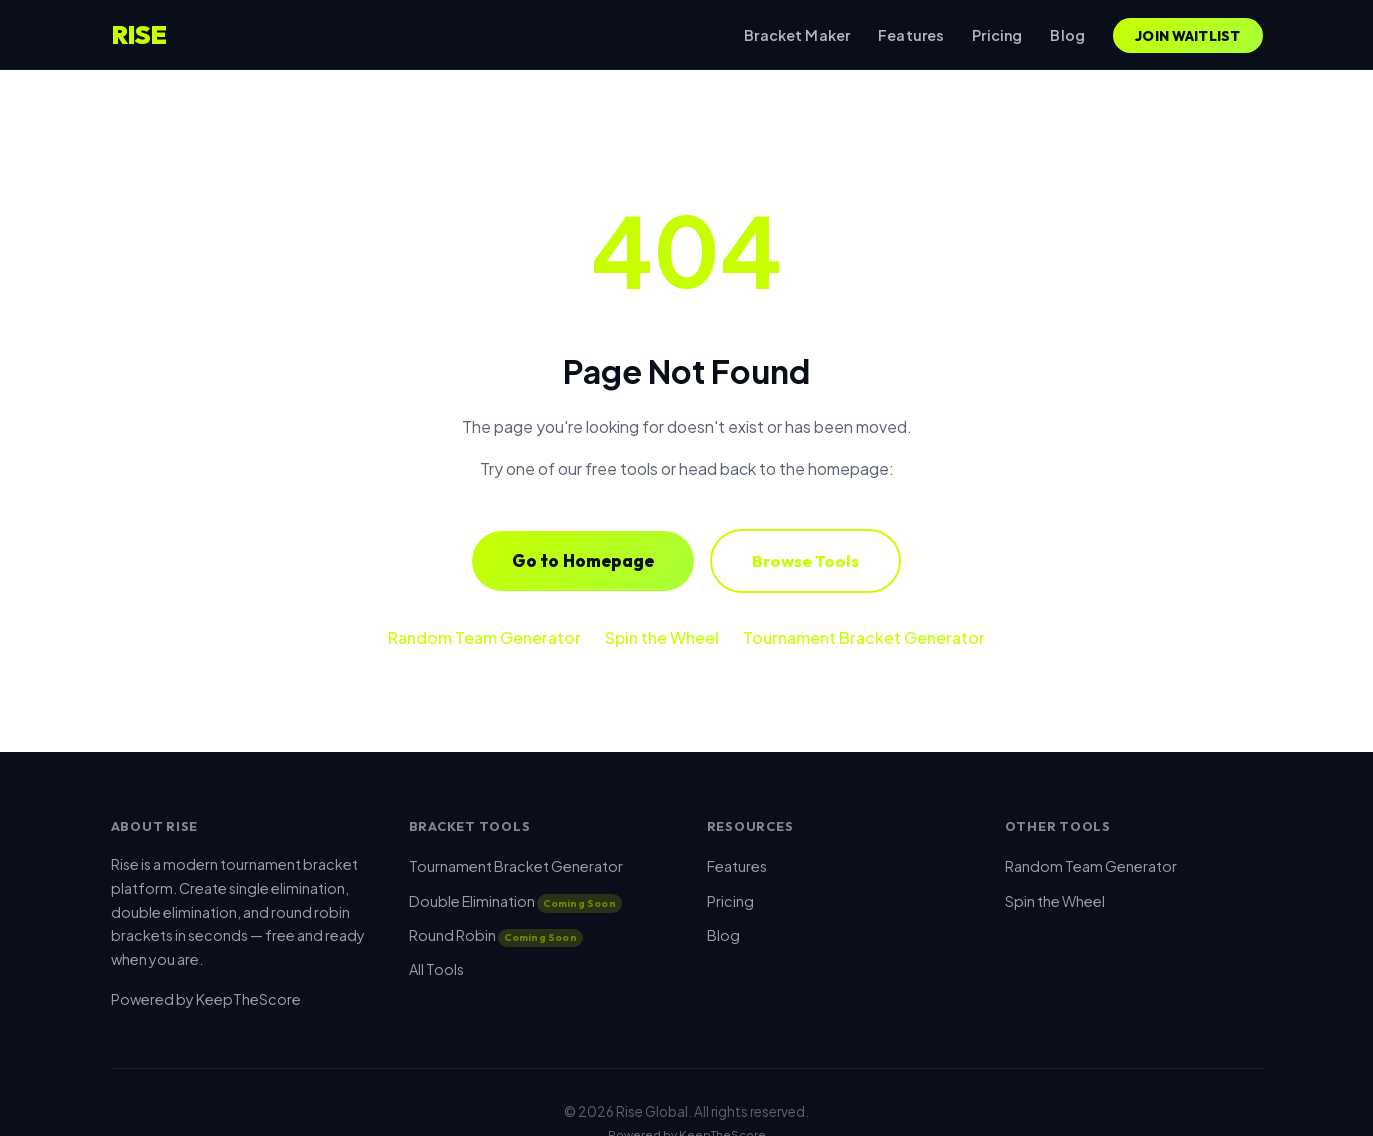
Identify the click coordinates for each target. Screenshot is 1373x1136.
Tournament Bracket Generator (864, 637)
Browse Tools (805, 560)
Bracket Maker (797, 35)
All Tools (436, 969)
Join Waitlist (1187, 36)
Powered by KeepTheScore (206, 999)
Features (911, 35)
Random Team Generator (484, 637)
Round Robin (496, 935)
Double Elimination (515, 901)
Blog (1067, 35)
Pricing (997, 35)
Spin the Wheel (662, 637)
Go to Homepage (583, 560)
